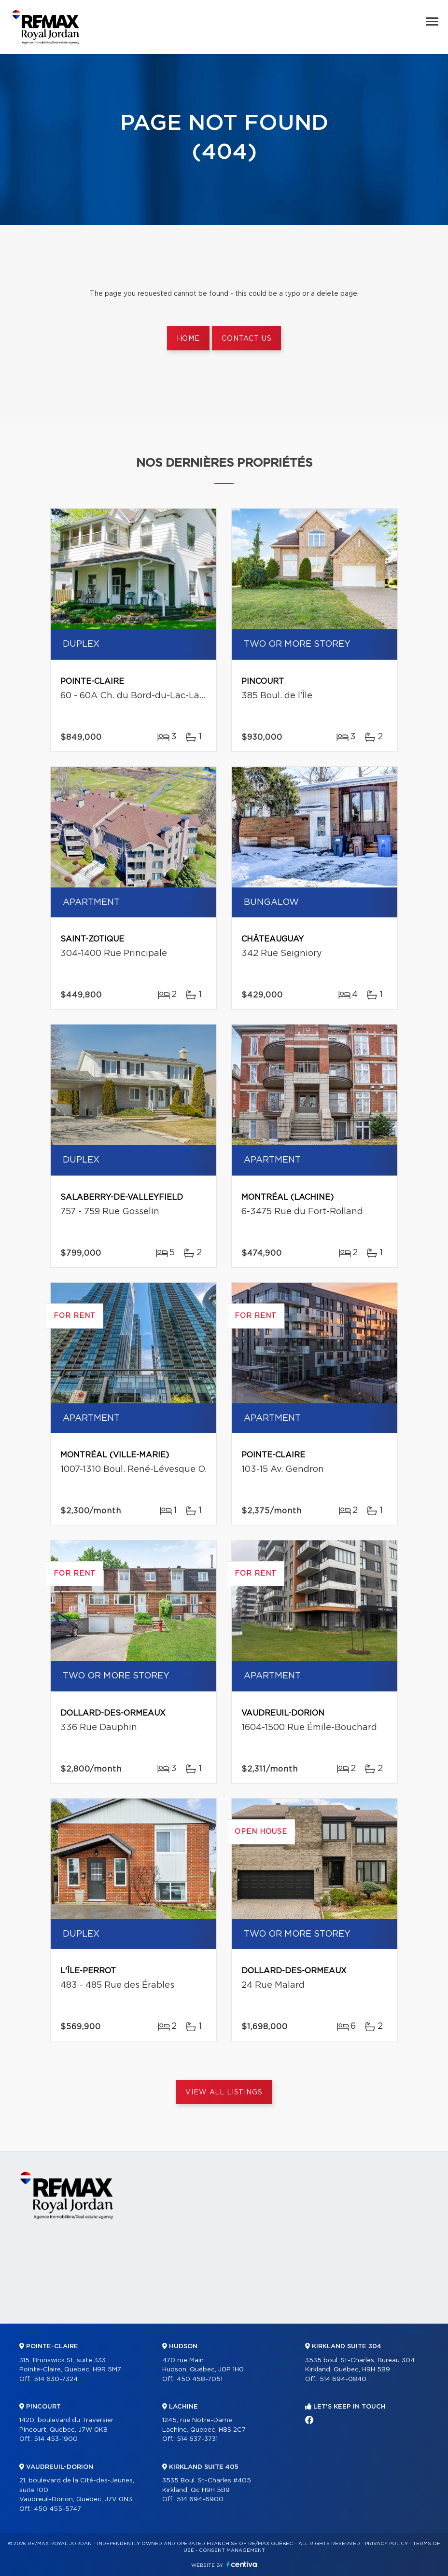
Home (188, 338)
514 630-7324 (56, 2379)
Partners (162, 2332)
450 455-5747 (57, 2509)
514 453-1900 (56, 2439)
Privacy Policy (386, 2543)
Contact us (246, 338)
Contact (414, 2332)
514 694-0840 (343, 2379)
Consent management (232, 2550)
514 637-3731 (197, 2439)
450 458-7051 (200, 2379)
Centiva (241, 2564)
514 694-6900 (200, 2499)
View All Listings (223, 2092)
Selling (284, 2332)
